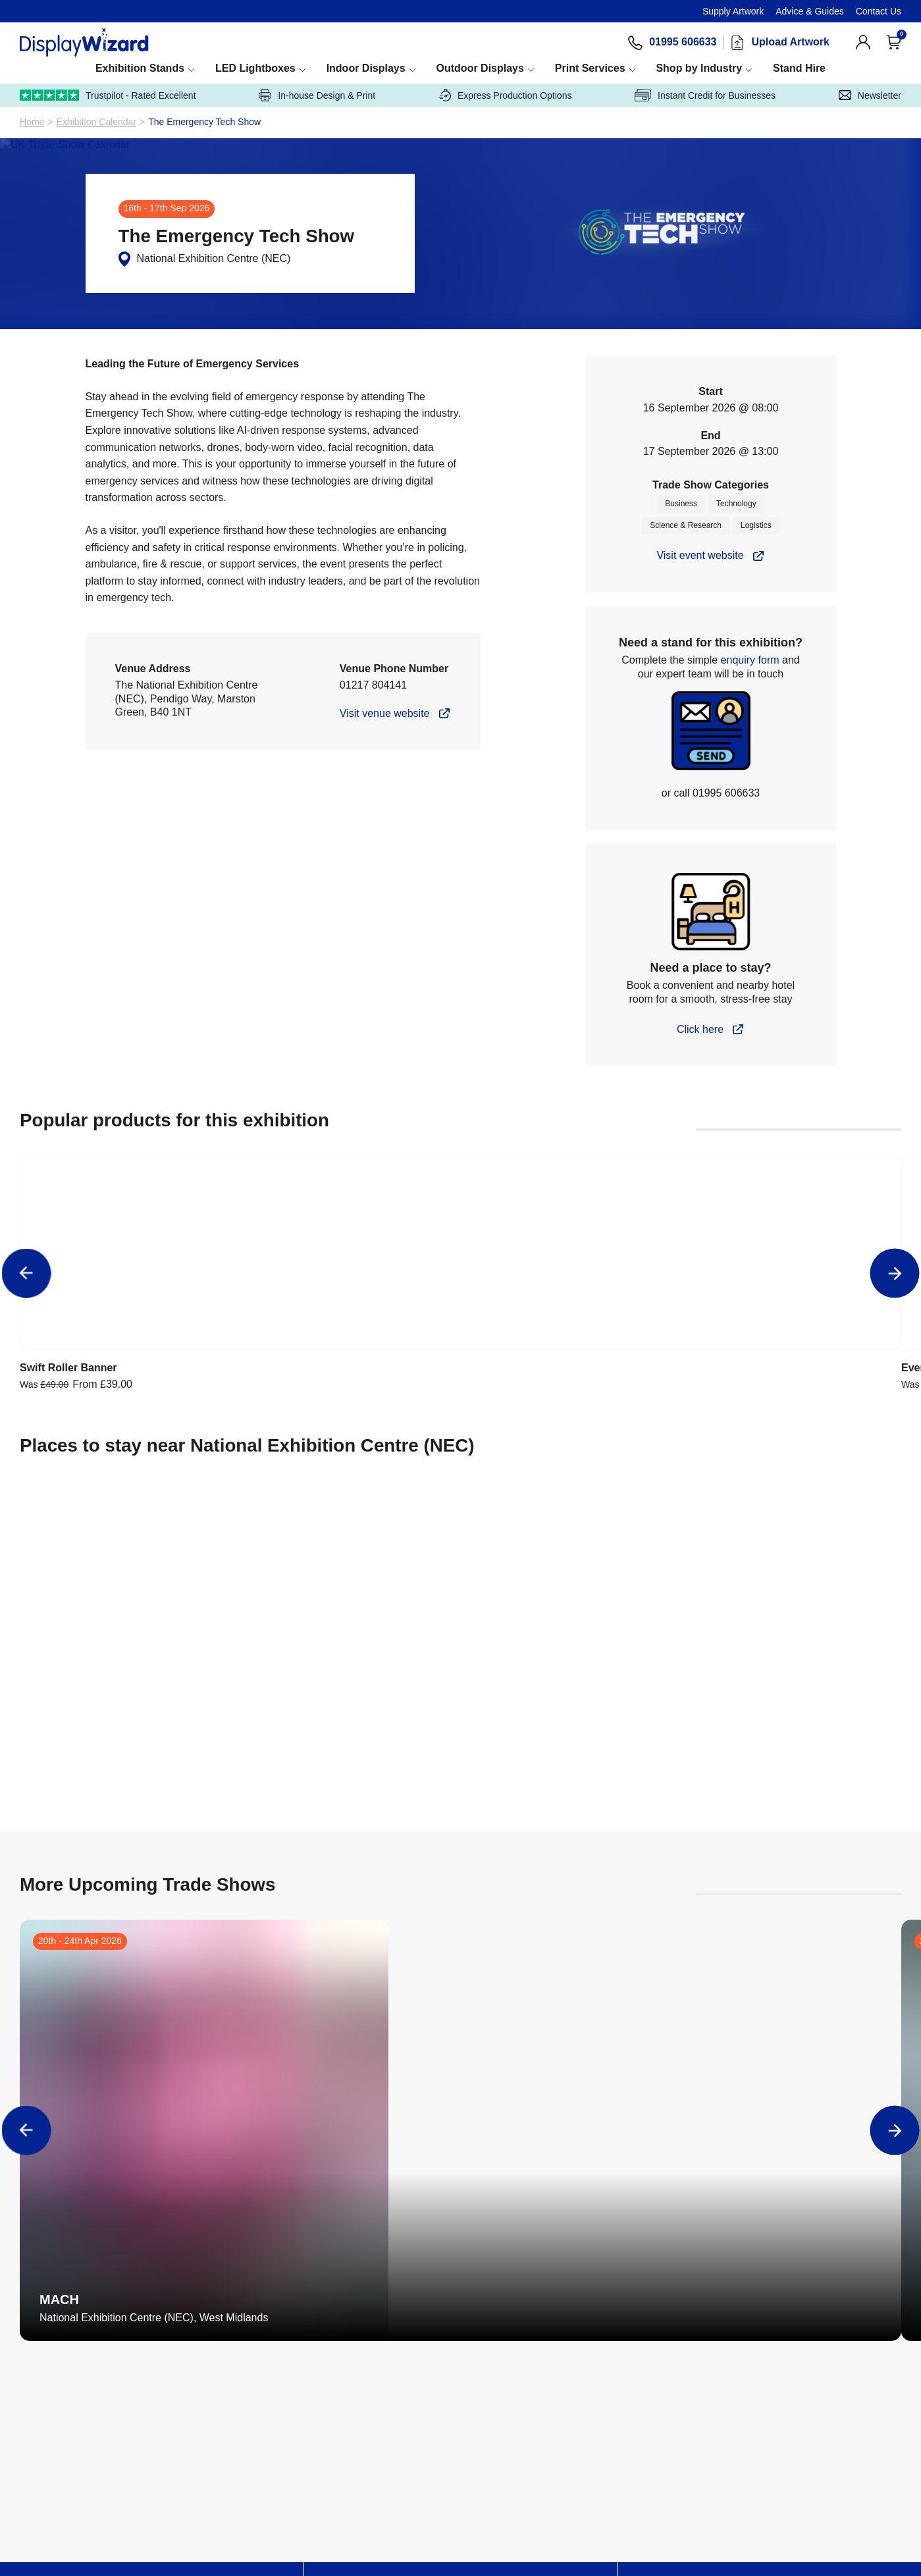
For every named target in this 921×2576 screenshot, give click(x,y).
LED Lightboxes (274, 68)
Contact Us (878, 11)
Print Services (645, 68)
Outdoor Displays (522, 68)
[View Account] (863, 42)
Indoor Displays (396, 68)
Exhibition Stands (145, 68)
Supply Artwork (733, 11)
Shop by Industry (766, 68)
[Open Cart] (894, 42)
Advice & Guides (810, 11)
